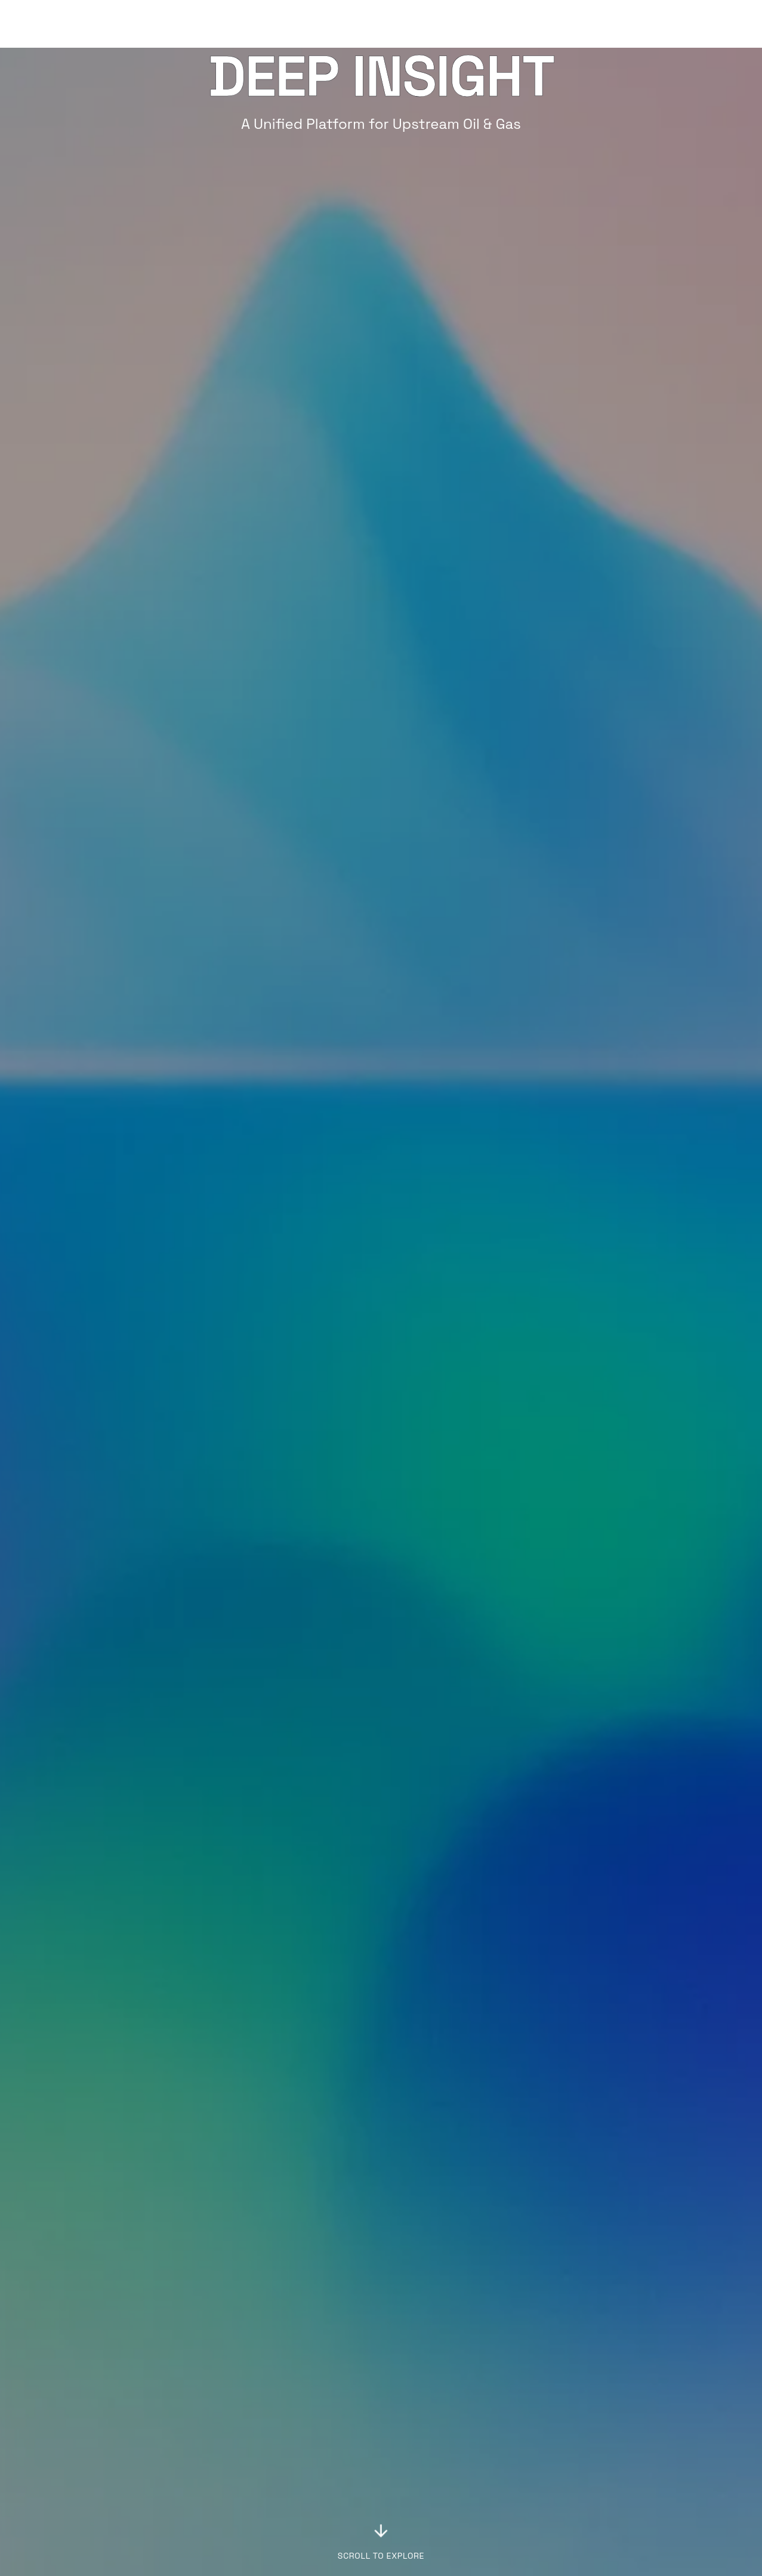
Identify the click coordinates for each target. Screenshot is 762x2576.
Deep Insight (223, 2489)
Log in (636, 23)
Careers (405, 2489)
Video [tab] (417, 1674)
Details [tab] (463, 1674)
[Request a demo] (190, 2335)
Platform (478, 23)
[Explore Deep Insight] (381, 1032)
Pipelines (216, 2546)
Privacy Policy (417, 2517)
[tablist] (442, 1674)
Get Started (705, 23)
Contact (406, 2503)
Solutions (546, 23)
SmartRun (218, 2531)
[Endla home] (59, 24)
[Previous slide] (14, 2133)
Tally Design (222, 2503)
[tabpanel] (559, 1789)
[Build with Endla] (572, 2335)
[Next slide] (747, 2133)
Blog (598, 23)
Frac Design (221, 2517)
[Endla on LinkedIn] (742, 2476)
